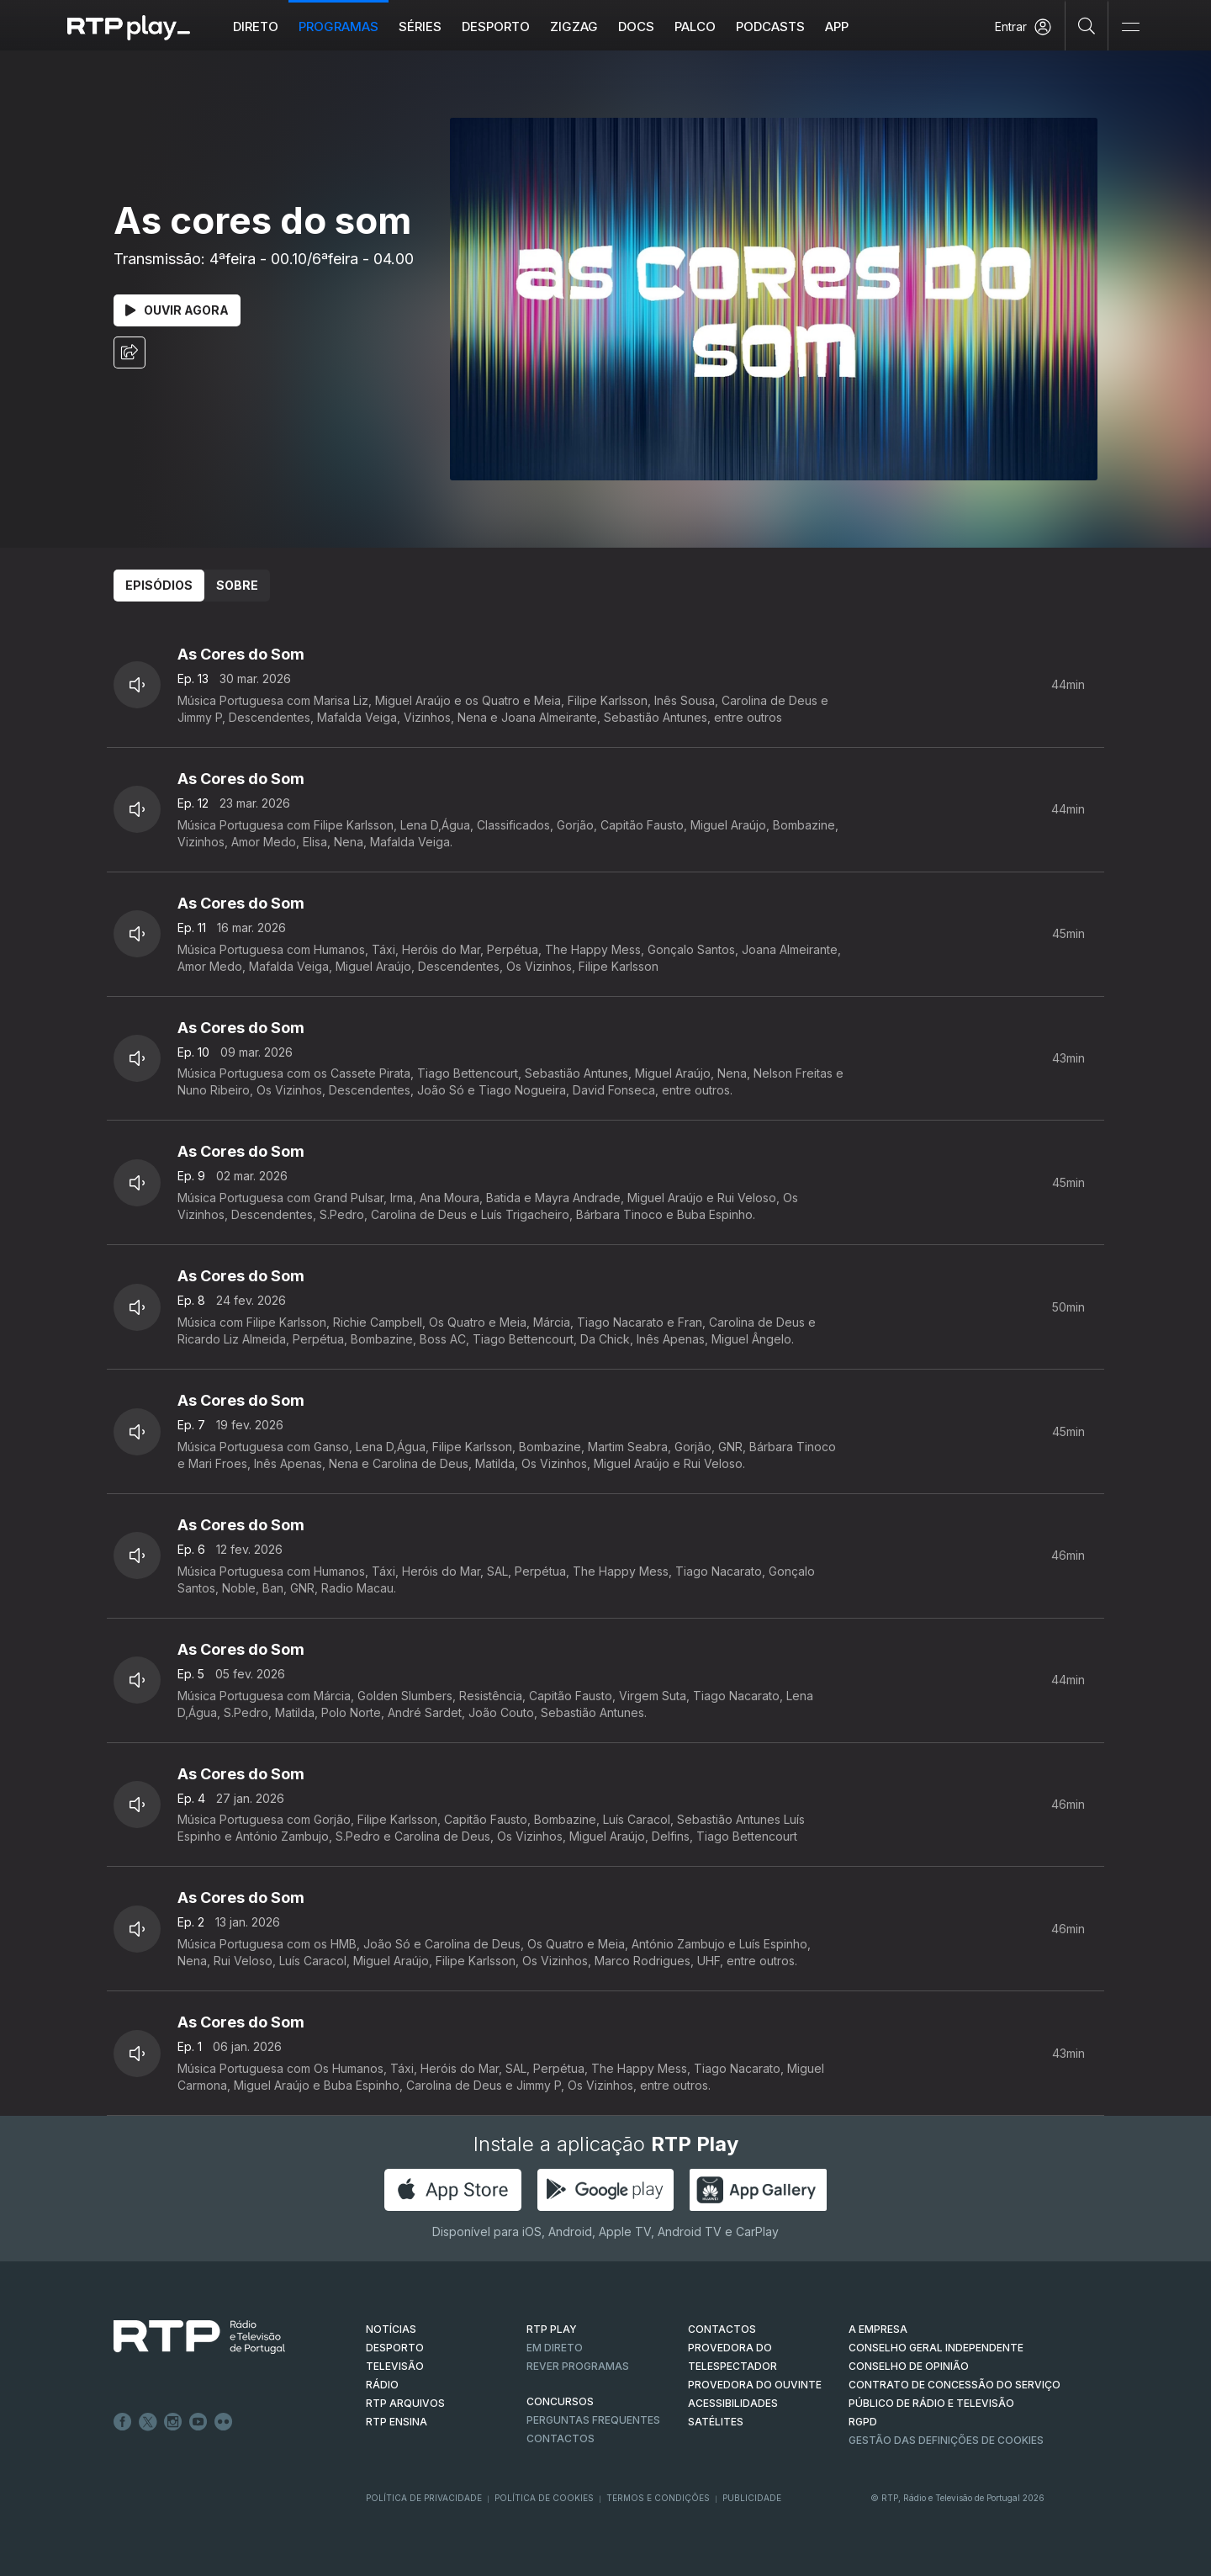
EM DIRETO (554, 2347)
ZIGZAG (574, 26)
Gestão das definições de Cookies (946, 2440)
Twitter (148, 2422)
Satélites (715, 2421)
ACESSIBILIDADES (733, 2403)
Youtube (198, 2422)
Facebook (123, 2422)
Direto (255, 26)
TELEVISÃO (395, 2366)
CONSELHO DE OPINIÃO (909, 2366)
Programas (338, 26)
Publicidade (751, 2498)
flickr (223, 2422)
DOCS (636, 26)
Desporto (496, 26)
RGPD (863, 2421)
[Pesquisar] (1087, 25)
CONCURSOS (560, 2401)
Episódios (159, 585)
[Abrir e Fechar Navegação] (1130, 27)
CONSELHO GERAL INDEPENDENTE (936, 2347)
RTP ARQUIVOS (405, 2403)
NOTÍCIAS (391, 2329)
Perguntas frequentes (593, 2420)
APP (837, 26)
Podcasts (770, 26)
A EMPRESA (878, 2329)
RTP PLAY (551, 2329)
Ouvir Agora (177, 310)
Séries (420, 26)
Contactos (560, 2438)
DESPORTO (395, 2347)
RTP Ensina (396, 2421)
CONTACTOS (722, 2329)
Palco (695, 26)
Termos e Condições (658, 2498)
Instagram (173, 2422)
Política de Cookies (544, 2498)
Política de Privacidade (424, 2498)
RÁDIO (382, 2384)
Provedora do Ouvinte (755, 2384)
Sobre (237, 585)
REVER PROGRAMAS (577, 2366)
